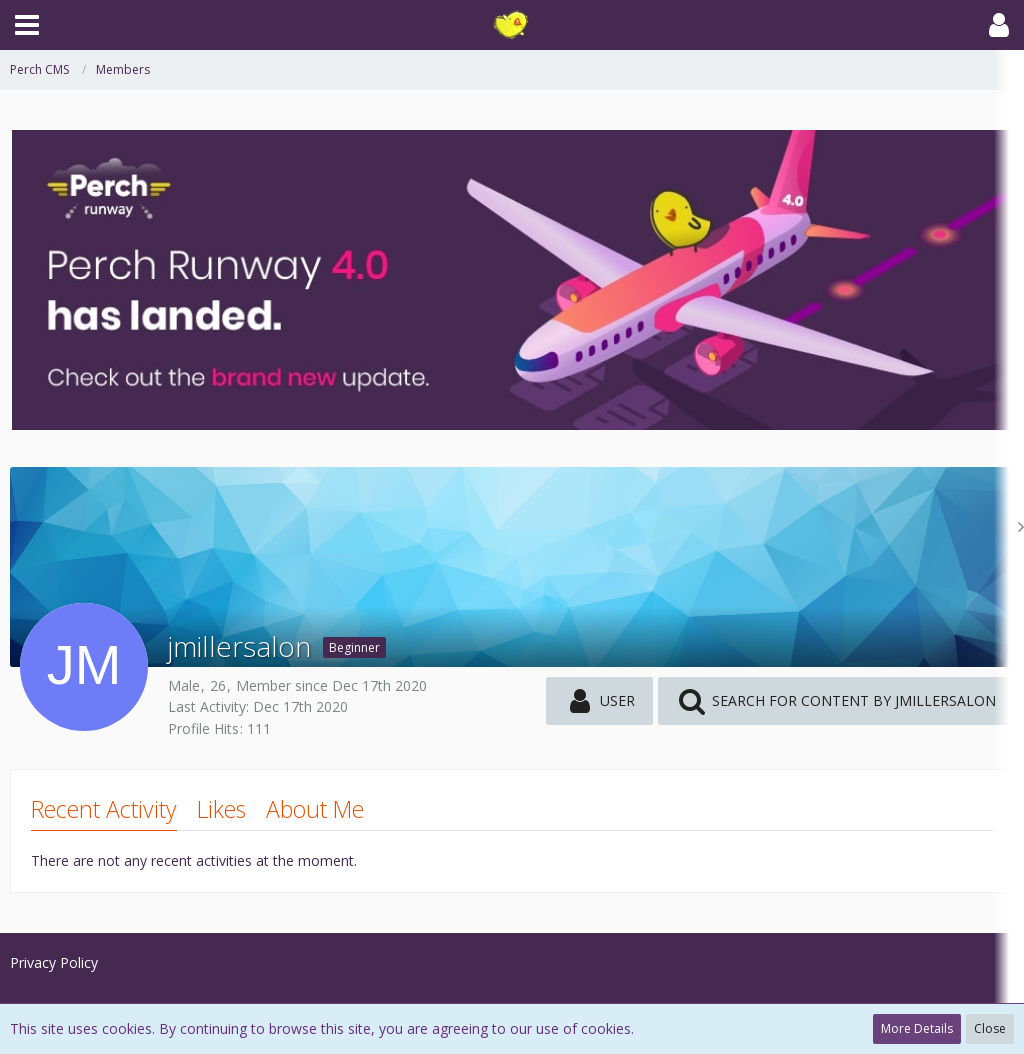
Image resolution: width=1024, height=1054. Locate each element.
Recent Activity (104, 809)
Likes (221, 809)
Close (990, 1028)
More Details (917, 1028)
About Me (315, 809)
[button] (27, 25)
